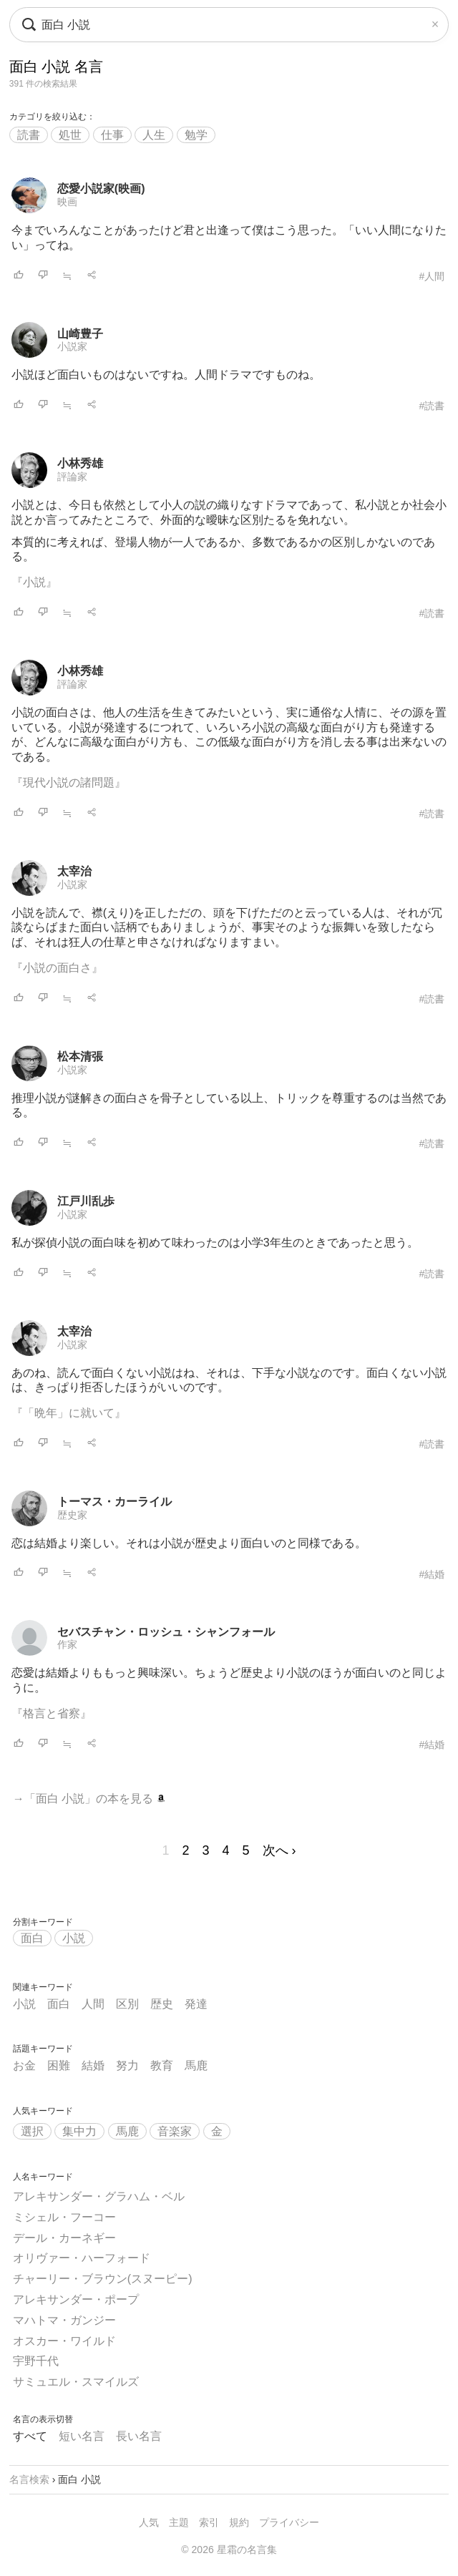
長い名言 (139, 2436)
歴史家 (72, 1515)
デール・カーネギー (64, 2238)
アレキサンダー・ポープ (76, 2299)
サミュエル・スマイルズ (76, 2382)
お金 (24, 2065)
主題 (179, 2522)
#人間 (431, 276)
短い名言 (81, 2436)
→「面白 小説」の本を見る (89, 1798)
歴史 (161, 2004)
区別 (127, 2004)
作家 (67, 1644)
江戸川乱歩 (85, 1201)
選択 (32, 2131)
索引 (209, 2522)
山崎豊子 (80, 334)
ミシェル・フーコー (64, 2217)
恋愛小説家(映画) (101, 188)
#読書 (431, 405)
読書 (28, 135)
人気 (149, 2522)
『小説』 (34, 582)
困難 (58, 2065)
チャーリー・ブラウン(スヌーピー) (103, 2279)
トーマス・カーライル (114, 1502)
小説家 (72, 346)
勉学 (196, 135)
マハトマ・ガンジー (64, 2320)
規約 (239, 2522)
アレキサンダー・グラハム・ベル (99, 2196)
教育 (161, 2065)
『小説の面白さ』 (57, 968)
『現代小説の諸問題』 (68, 782)
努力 (127, 2065)
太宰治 (74, 871)
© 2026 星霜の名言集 (228, 2549)
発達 (196, 2004)
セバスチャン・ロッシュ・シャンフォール (166, 1632)
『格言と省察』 (51, 1713)
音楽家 (174, 2131)
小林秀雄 (80, 463)
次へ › (279, 1850)
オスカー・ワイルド (64, 2341)
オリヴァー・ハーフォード (81, 2258)
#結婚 (431, 1574)
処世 (70, 135)
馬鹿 (196, 2065)
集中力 (79, 2131)
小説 (73, 1938)
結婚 (93, 2065)
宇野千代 (36, 2361)
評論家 (72, 476)
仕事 (112, 135)
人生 (153, 135)
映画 (67, 202)
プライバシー (289, 2522)
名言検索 (29, 2479)
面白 (32, 1938)
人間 (93, 2004)
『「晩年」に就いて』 (68, 1413)
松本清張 (80, 1056)
